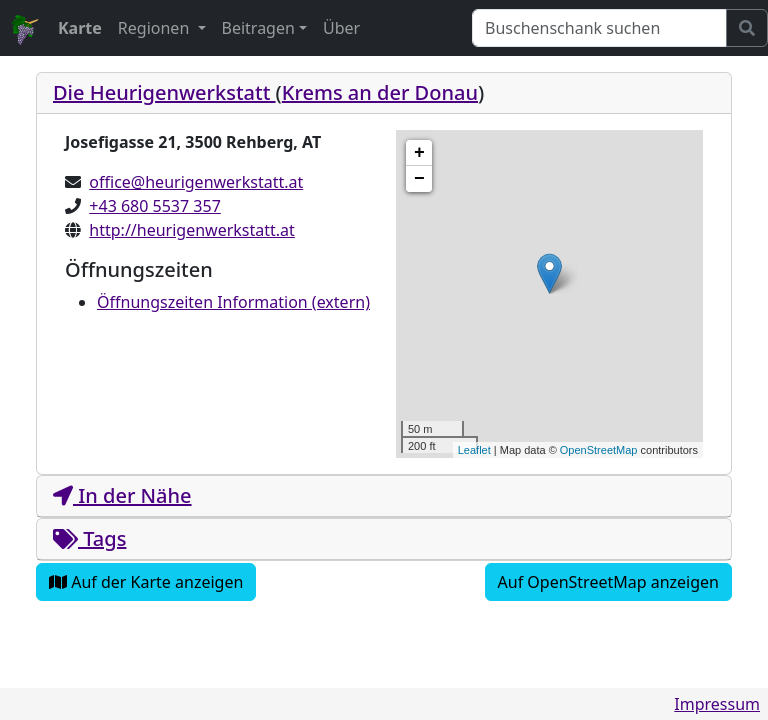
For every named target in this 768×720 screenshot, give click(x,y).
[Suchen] (599, 28)
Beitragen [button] (258, 28)
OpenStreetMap (599, 450)
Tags (89, 538)
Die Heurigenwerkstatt (164, 92)
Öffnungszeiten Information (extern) (233, 302)
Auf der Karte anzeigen (146, 582)
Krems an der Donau (380, 92)
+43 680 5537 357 (154, 206)
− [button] (419, 179)
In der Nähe (122, 495)
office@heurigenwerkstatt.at (196, 182)
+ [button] (419, 153)
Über (341, 28)
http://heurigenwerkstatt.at (192, 230)
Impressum (717, 704)
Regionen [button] (156, 28)
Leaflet (474, 450)
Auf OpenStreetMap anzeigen (608, 582)
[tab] (384, 93)
